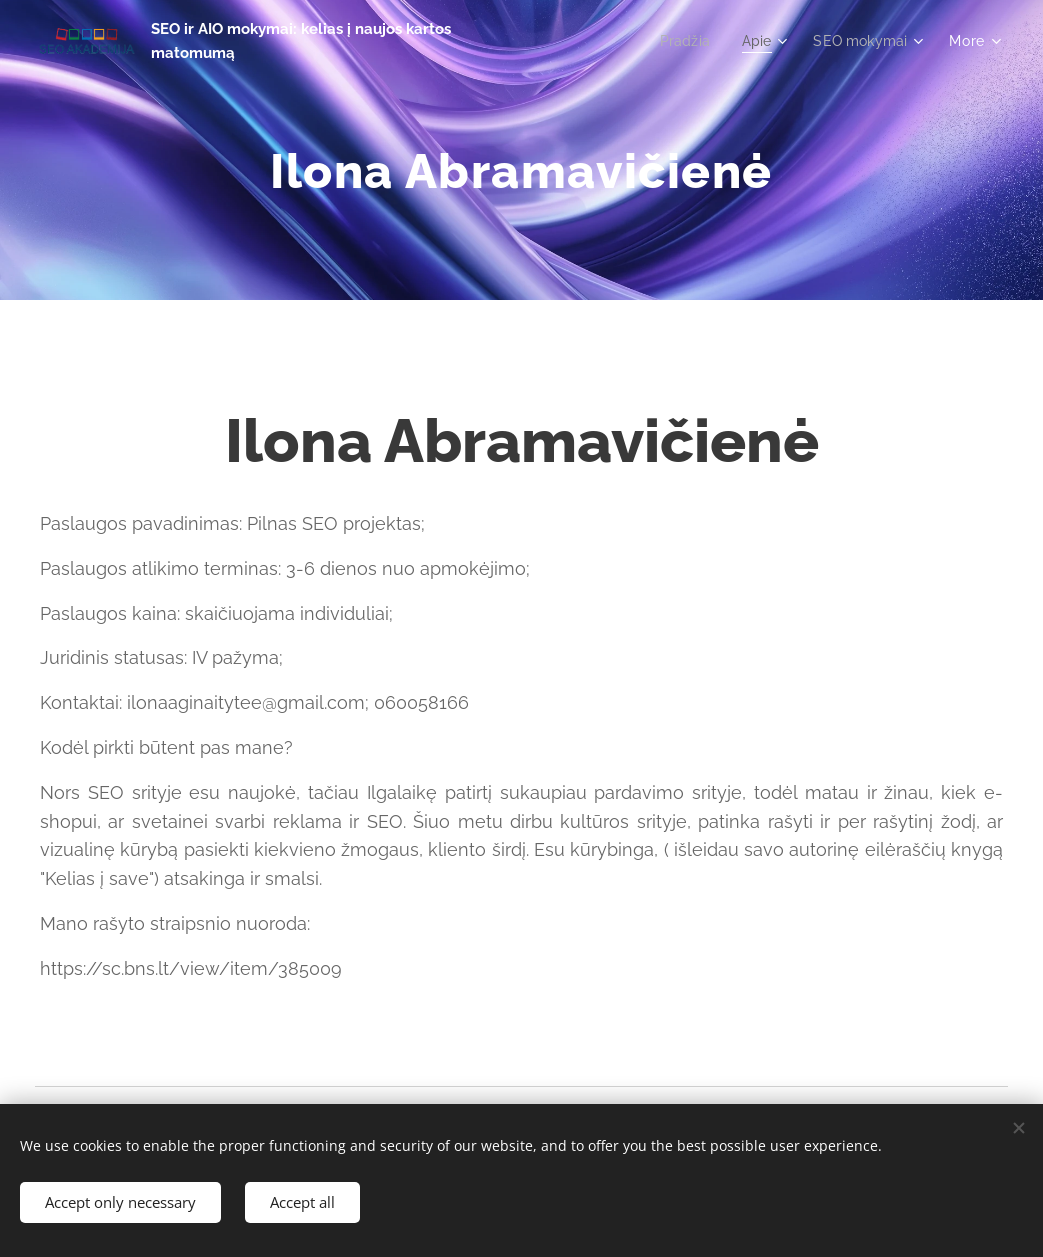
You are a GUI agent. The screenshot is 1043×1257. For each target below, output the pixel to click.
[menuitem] (680, 41)
